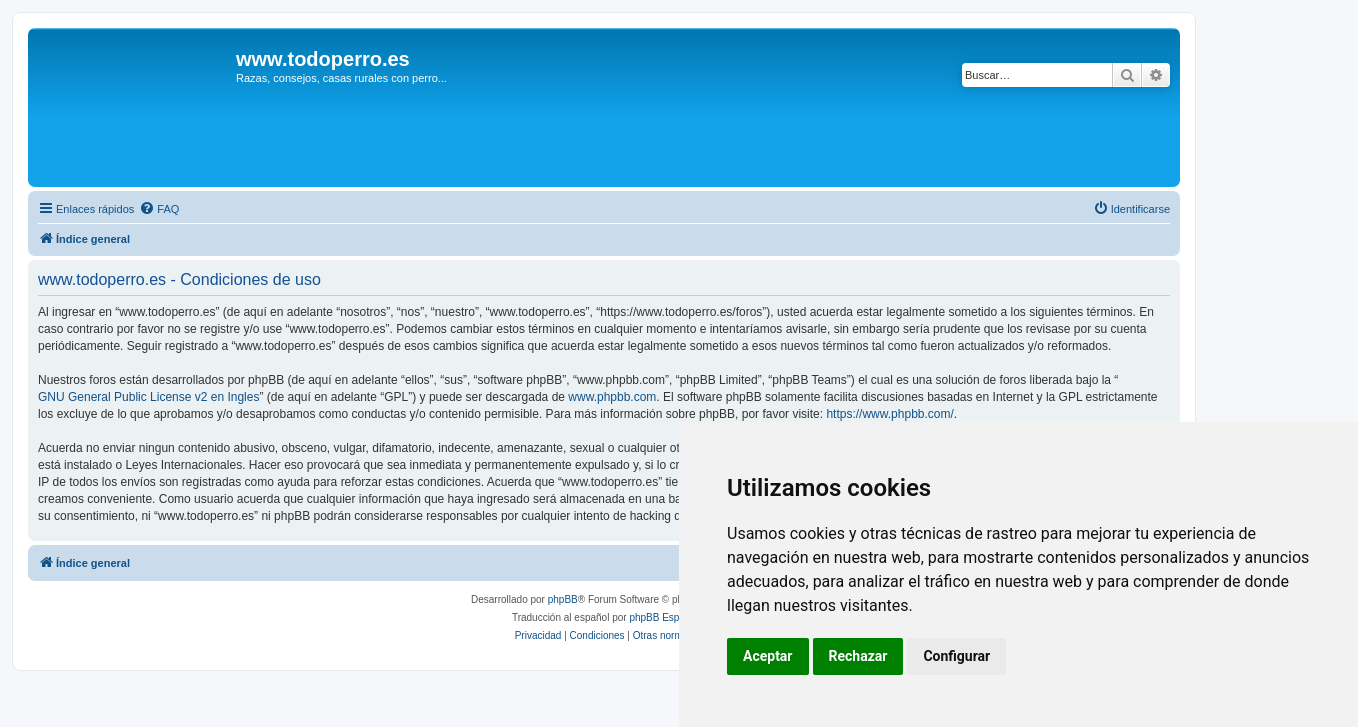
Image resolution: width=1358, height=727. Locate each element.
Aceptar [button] (768, 656)
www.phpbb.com (612, 397)
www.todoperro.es (323, 59)
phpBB (563, 599)
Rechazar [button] (858, 656)
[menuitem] (159, 209)
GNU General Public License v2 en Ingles (148, 397)
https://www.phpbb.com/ (889, 414)
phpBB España (662, 617)
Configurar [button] (956, 656)
